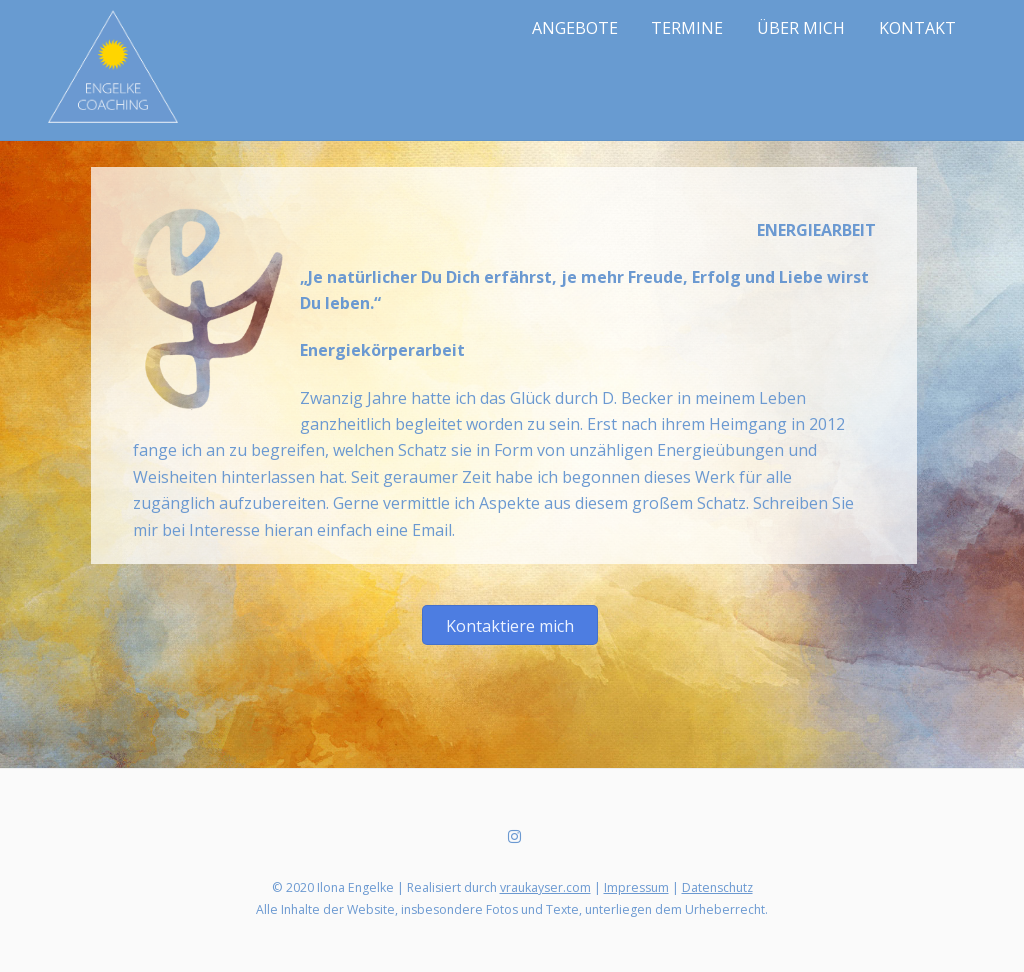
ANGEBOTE (575, 28)
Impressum (636, 887)
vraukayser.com (545, 887)
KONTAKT (917, 28)
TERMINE (687, 28)
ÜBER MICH (801, 28)
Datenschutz (717, 887)
